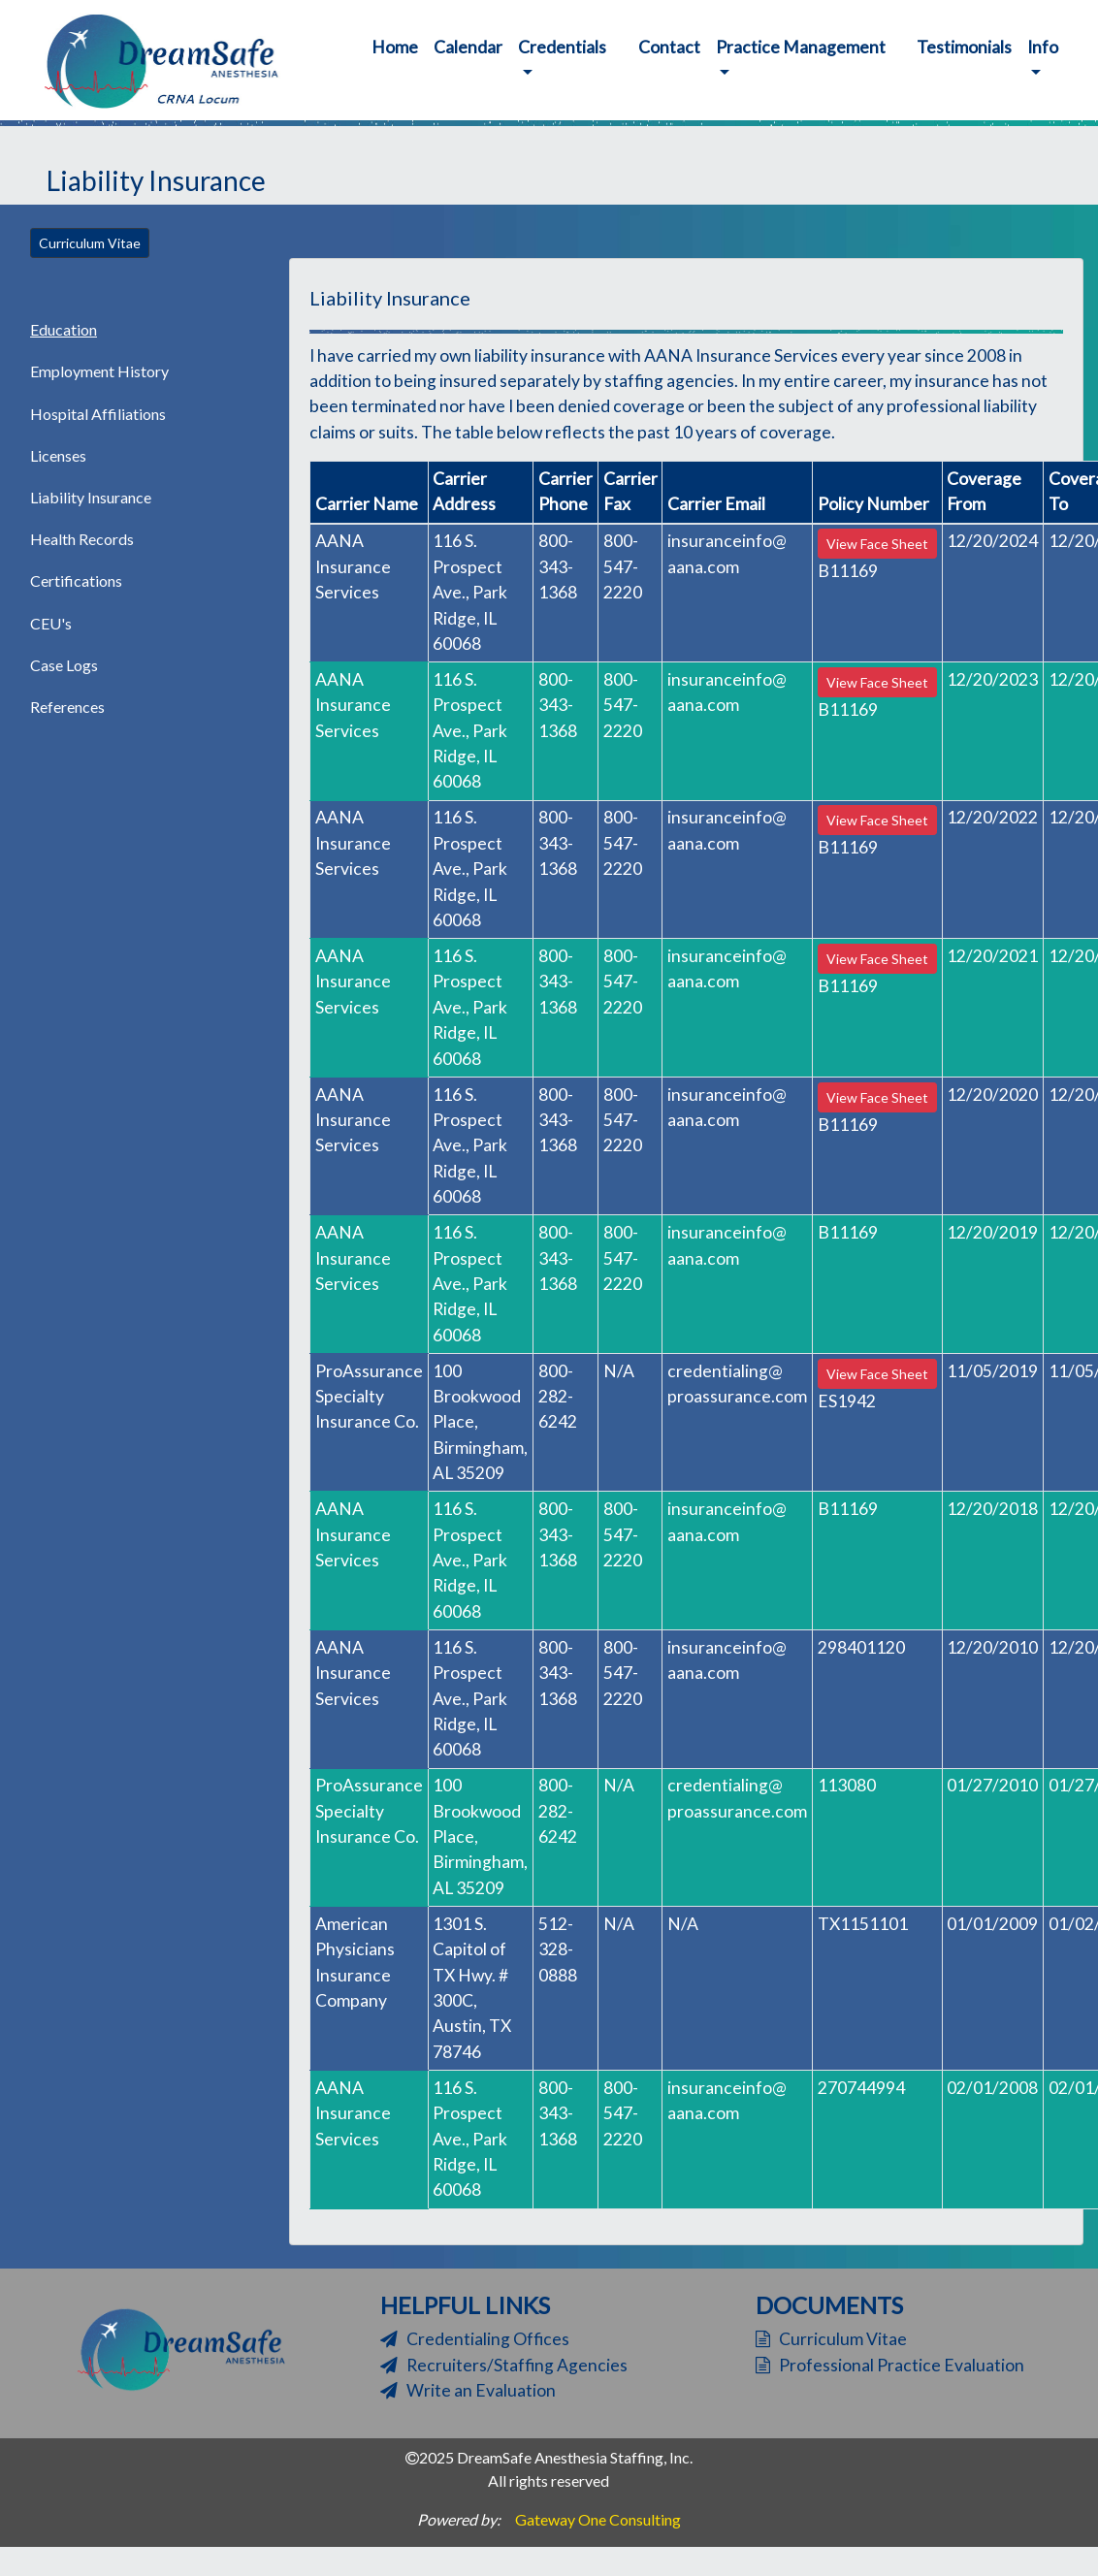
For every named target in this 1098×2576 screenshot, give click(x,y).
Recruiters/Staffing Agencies (504, 2365)
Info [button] (1042, 47)
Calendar (468, 47)
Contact (669, 47)
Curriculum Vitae (90, 243)
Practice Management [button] (801, 47)
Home (398, 45)
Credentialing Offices (474, 2339)
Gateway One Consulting (598, 2519)
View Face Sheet (877, 543)
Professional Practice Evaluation (890, 2365)
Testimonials (964, 47)
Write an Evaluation (468, 2390)
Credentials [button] (562, 47)
